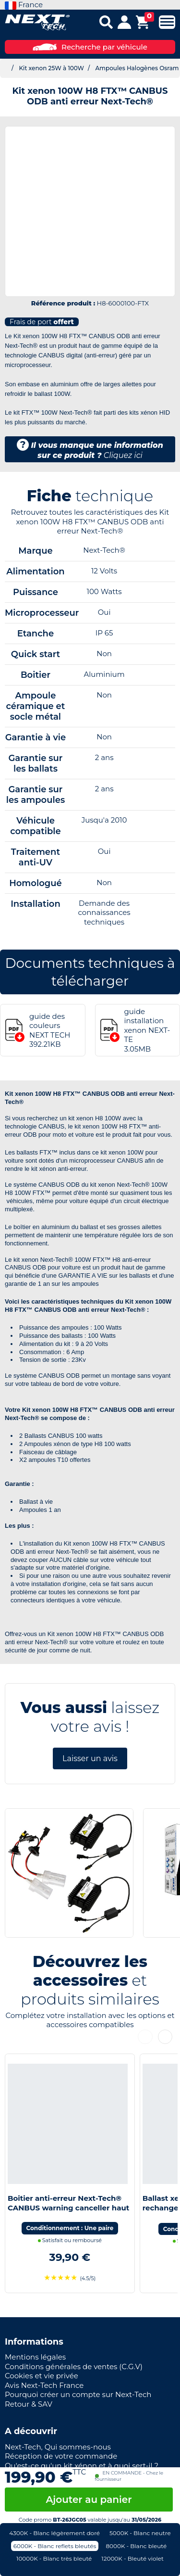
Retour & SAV (28, 2404)
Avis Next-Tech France (44, 2385)
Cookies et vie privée (41, 2375)
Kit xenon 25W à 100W (51, 68)
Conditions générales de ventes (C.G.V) (74, 2366)
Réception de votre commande (61, 2456)
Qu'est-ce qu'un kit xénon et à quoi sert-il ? (81, 2465)
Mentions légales (35, 2356)
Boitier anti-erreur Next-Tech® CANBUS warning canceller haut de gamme (68, 2207)
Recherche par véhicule (90, 46)
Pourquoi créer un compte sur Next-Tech (78, 2394)
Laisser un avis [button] (90, 1758)
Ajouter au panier (89, 2499)
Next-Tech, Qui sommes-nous (58, 2446)
